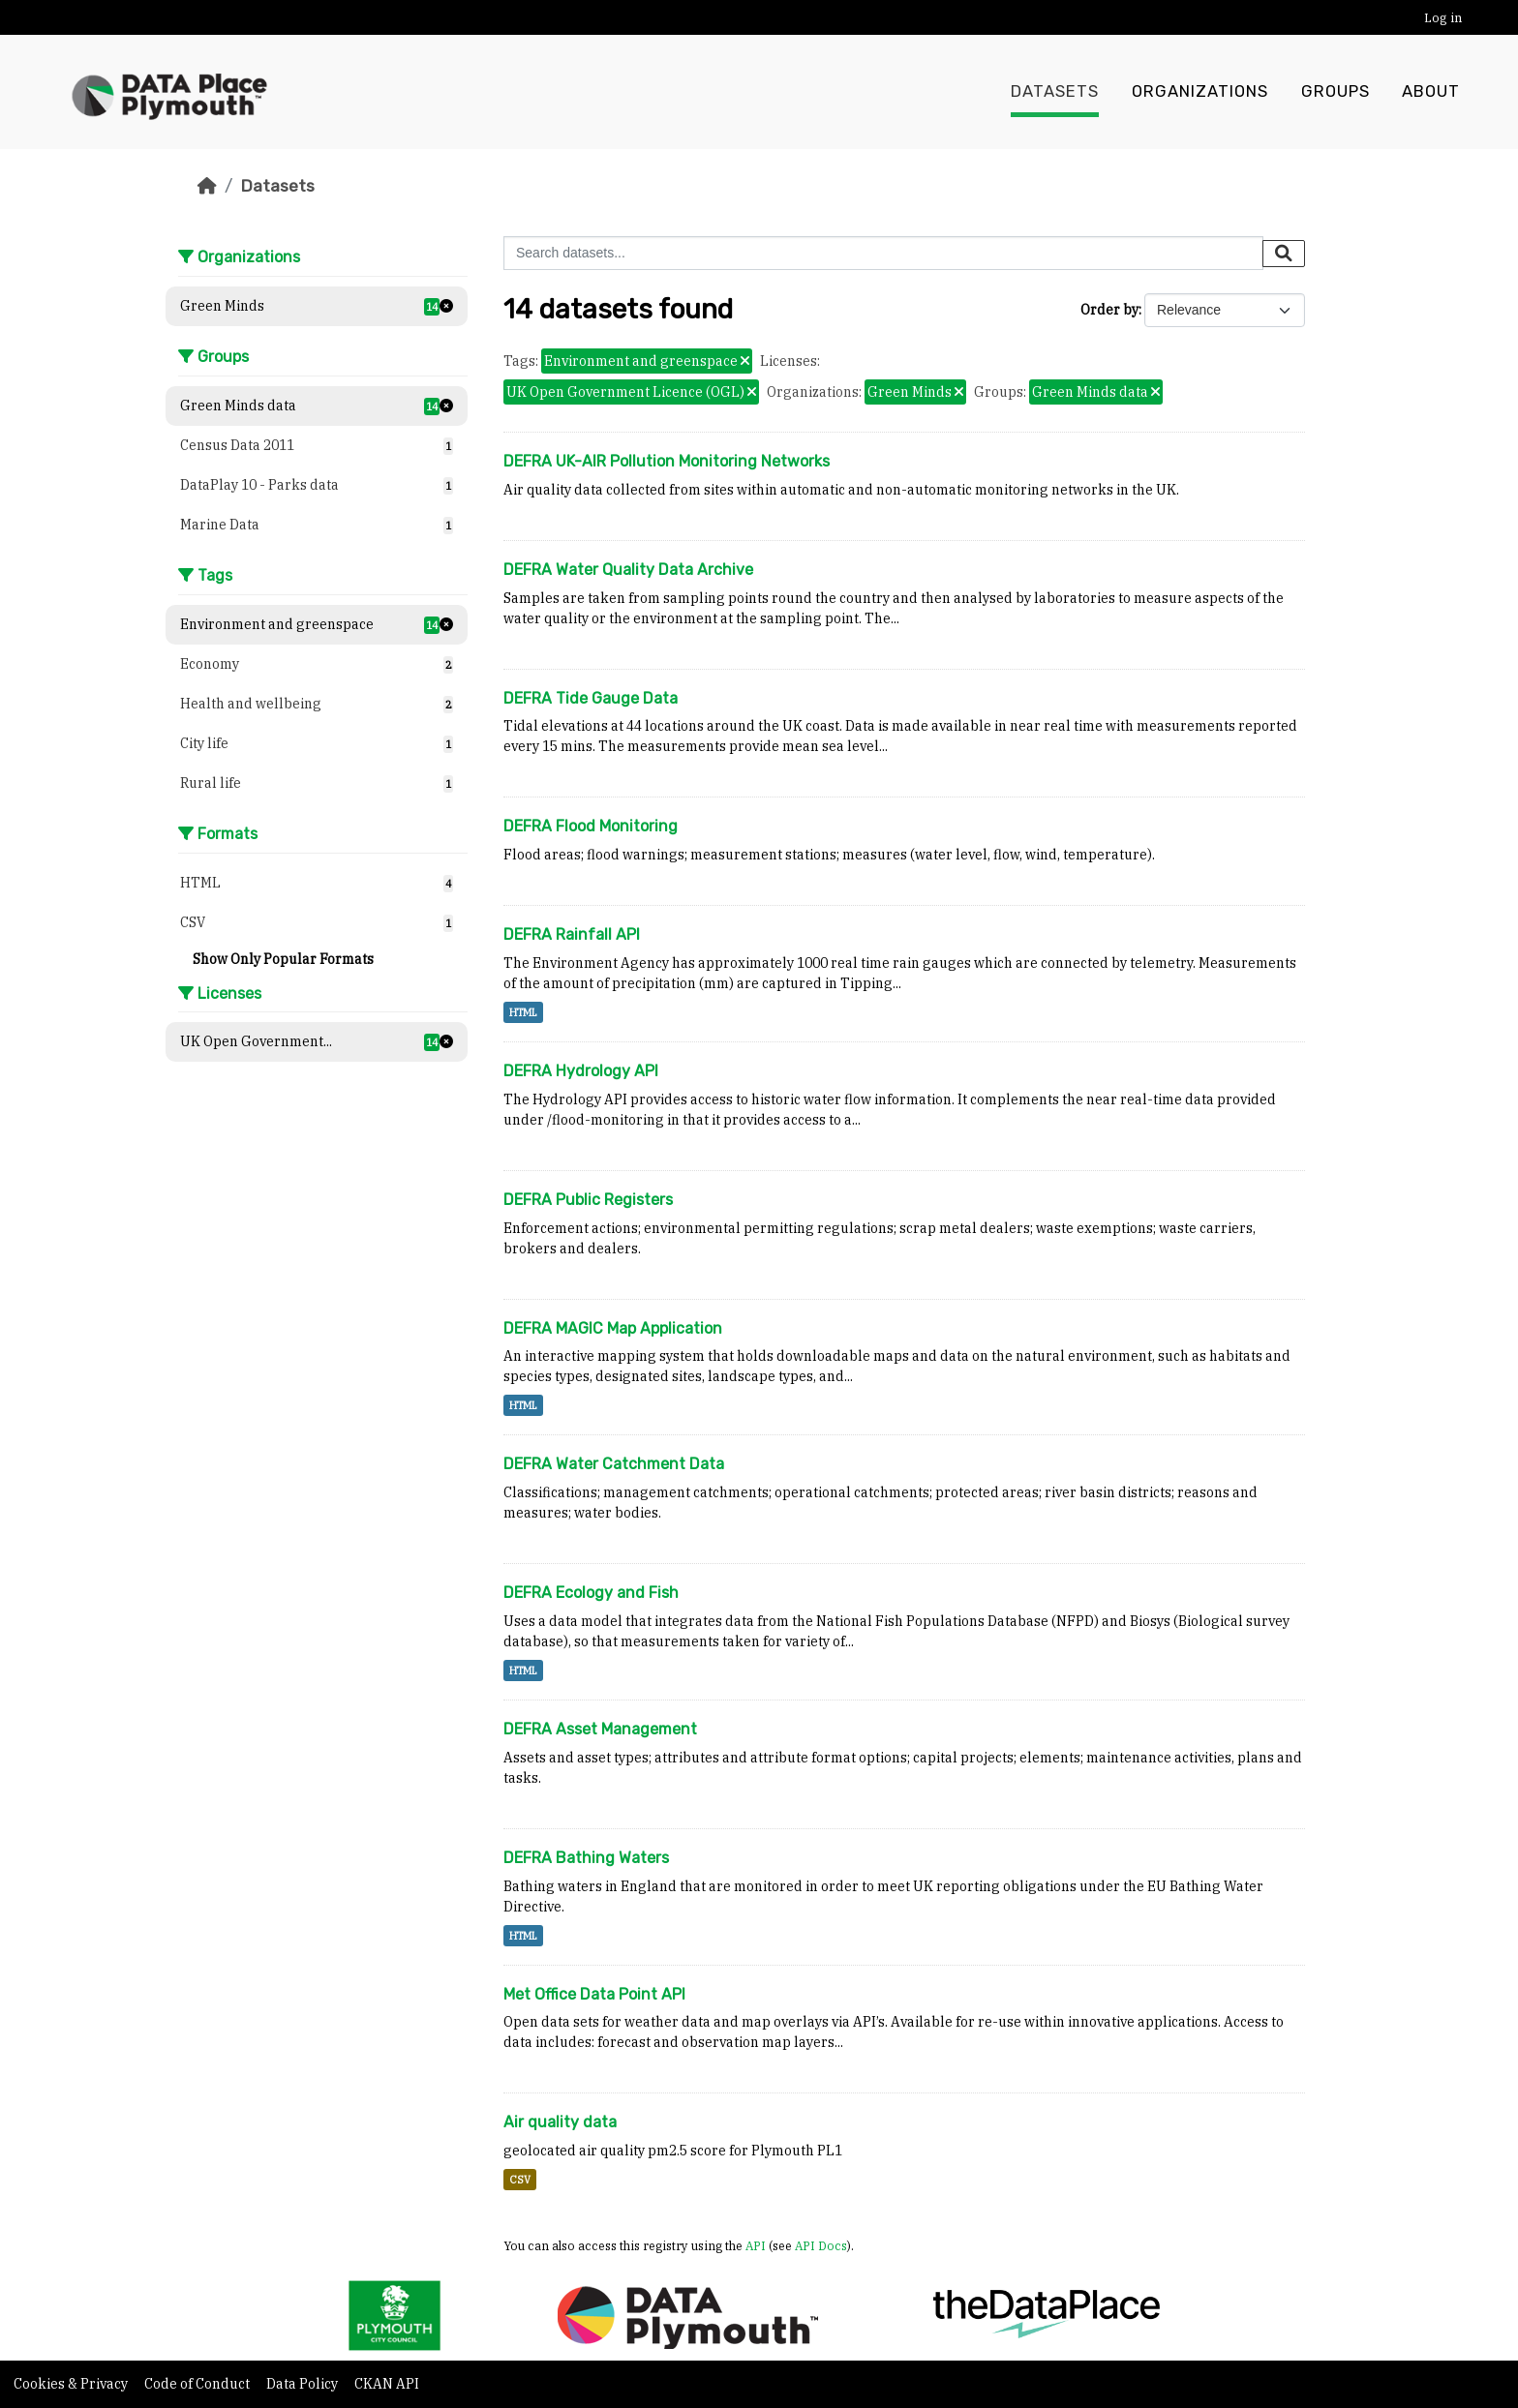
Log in (1443, 18)
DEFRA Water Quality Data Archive (628, 569)
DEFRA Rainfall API (571, 934)
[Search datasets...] (883, 253)
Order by (1109, 309)
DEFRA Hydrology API (580, 1071)
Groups (1335, 92)
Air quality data (560, 2122)
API (755, 2245)
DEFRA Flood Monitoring (590, 826)
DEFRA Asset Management (600, 1729)
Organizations (1200, 92)
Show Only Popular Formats (283, 959)
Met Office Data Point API (594, 1994)
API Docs (821, 2245)
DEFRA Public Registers (588, 1199)
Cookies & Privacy (72, 2384)
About (1431, 92)
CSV (520, 2179)
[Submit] (1283, 253)
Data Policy (303, 2384)
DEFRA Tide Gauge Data (590, 698)
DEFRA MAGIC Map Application (612, 1328)
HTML (523, 1012)
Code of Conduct (198, 2384)
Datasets (1055, 92)
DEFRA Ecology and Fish (591, 1592)
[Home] (207, 186)
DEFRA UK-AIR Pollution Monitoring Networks (666, 461)
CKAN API (386, 2384)
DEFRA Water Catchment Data (613, 1464)
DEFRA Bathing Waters (586, 1858)
